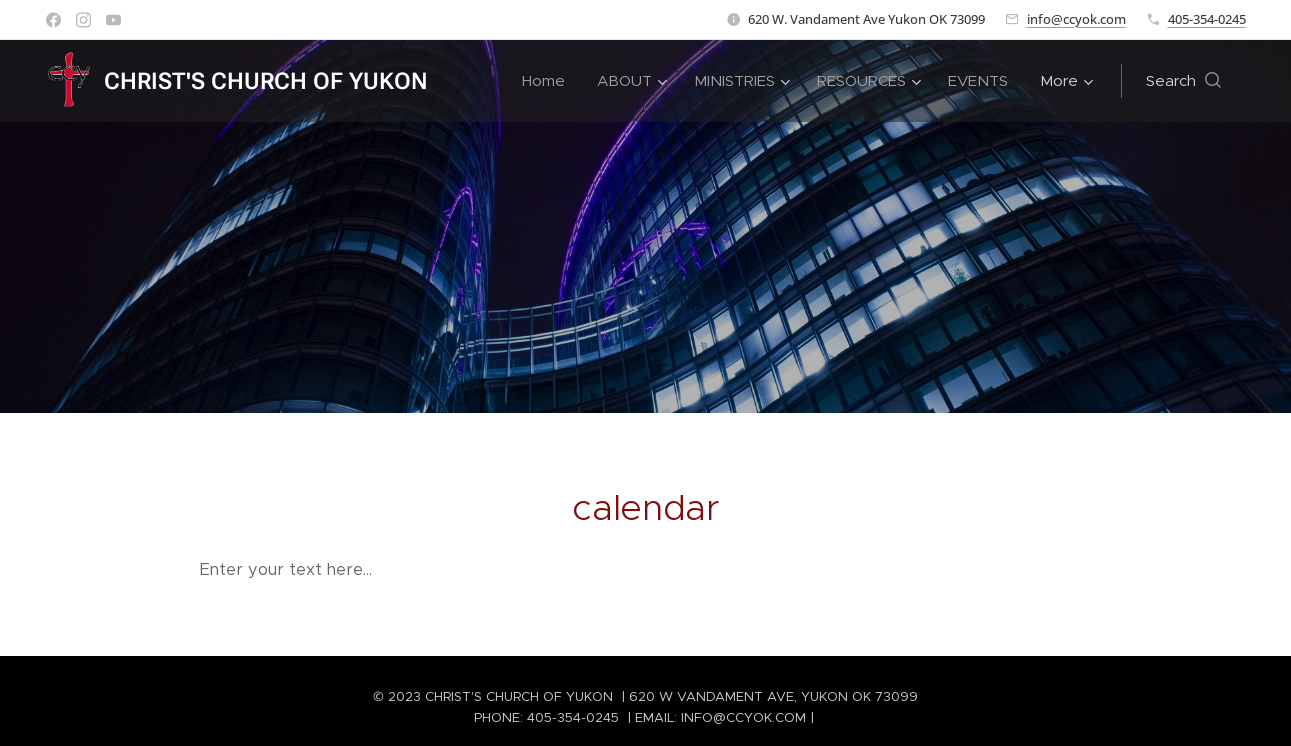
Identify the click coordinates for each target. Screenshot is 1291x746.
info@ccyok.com (1076, 19)
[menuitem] (549, 81)
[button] (1183, 81)
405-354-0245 (1207, 19)
